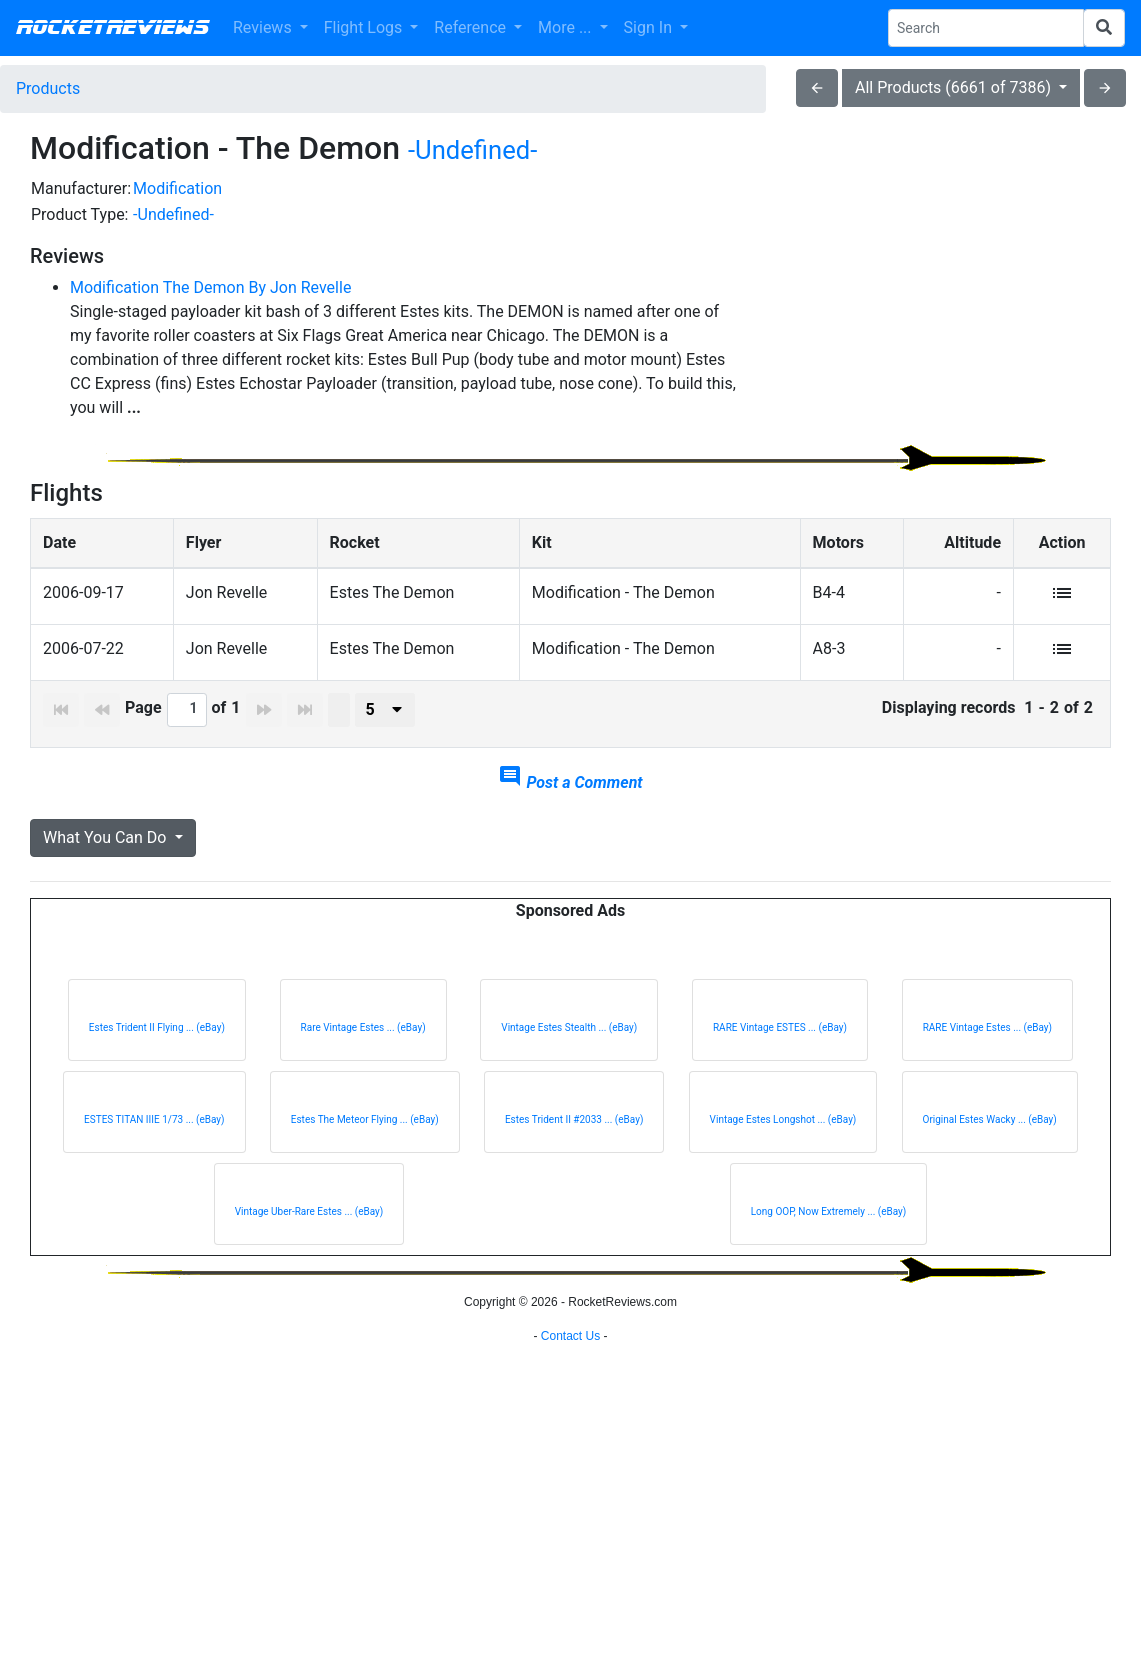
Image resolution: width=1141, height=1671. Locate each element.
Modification (177, 188)
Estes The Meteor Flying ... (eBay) (365, 1139)
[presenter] (385, 730)
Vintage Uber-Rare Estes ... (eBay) (309, 1231)
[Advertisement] (941, 316)
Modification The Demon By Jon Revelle (210, 287)
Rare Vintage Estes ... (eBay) (363, 1047)
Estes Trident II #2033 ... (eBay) (574, 1139)
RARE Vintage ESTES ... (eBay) (780, 1047)
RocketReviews (112, 28)
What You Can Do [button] (106, 857)
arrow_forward (1105, 88)
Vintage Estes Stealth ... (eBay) (569, 1047)
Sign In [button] (650, 27)
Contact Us (570, 1646)
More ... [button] (566, 27)
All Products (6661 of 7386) (955, 87)
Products (48, 88)
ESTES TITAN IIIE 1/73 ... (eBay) (154, 1139)
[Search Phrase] (986, 28)
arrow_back (817, 88)
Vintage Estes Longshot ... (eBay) (783, 1139)
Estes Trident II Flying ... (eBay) (157, 1047)
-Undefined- (472, 150)
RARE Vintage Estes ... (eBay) (987, 1047)
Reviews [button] (264, 27)
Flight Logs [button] (365, 27)
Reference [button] (472, 27)
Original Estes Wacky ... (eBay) (990, 1139)
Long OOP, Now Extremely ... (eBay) (829, 1231)
